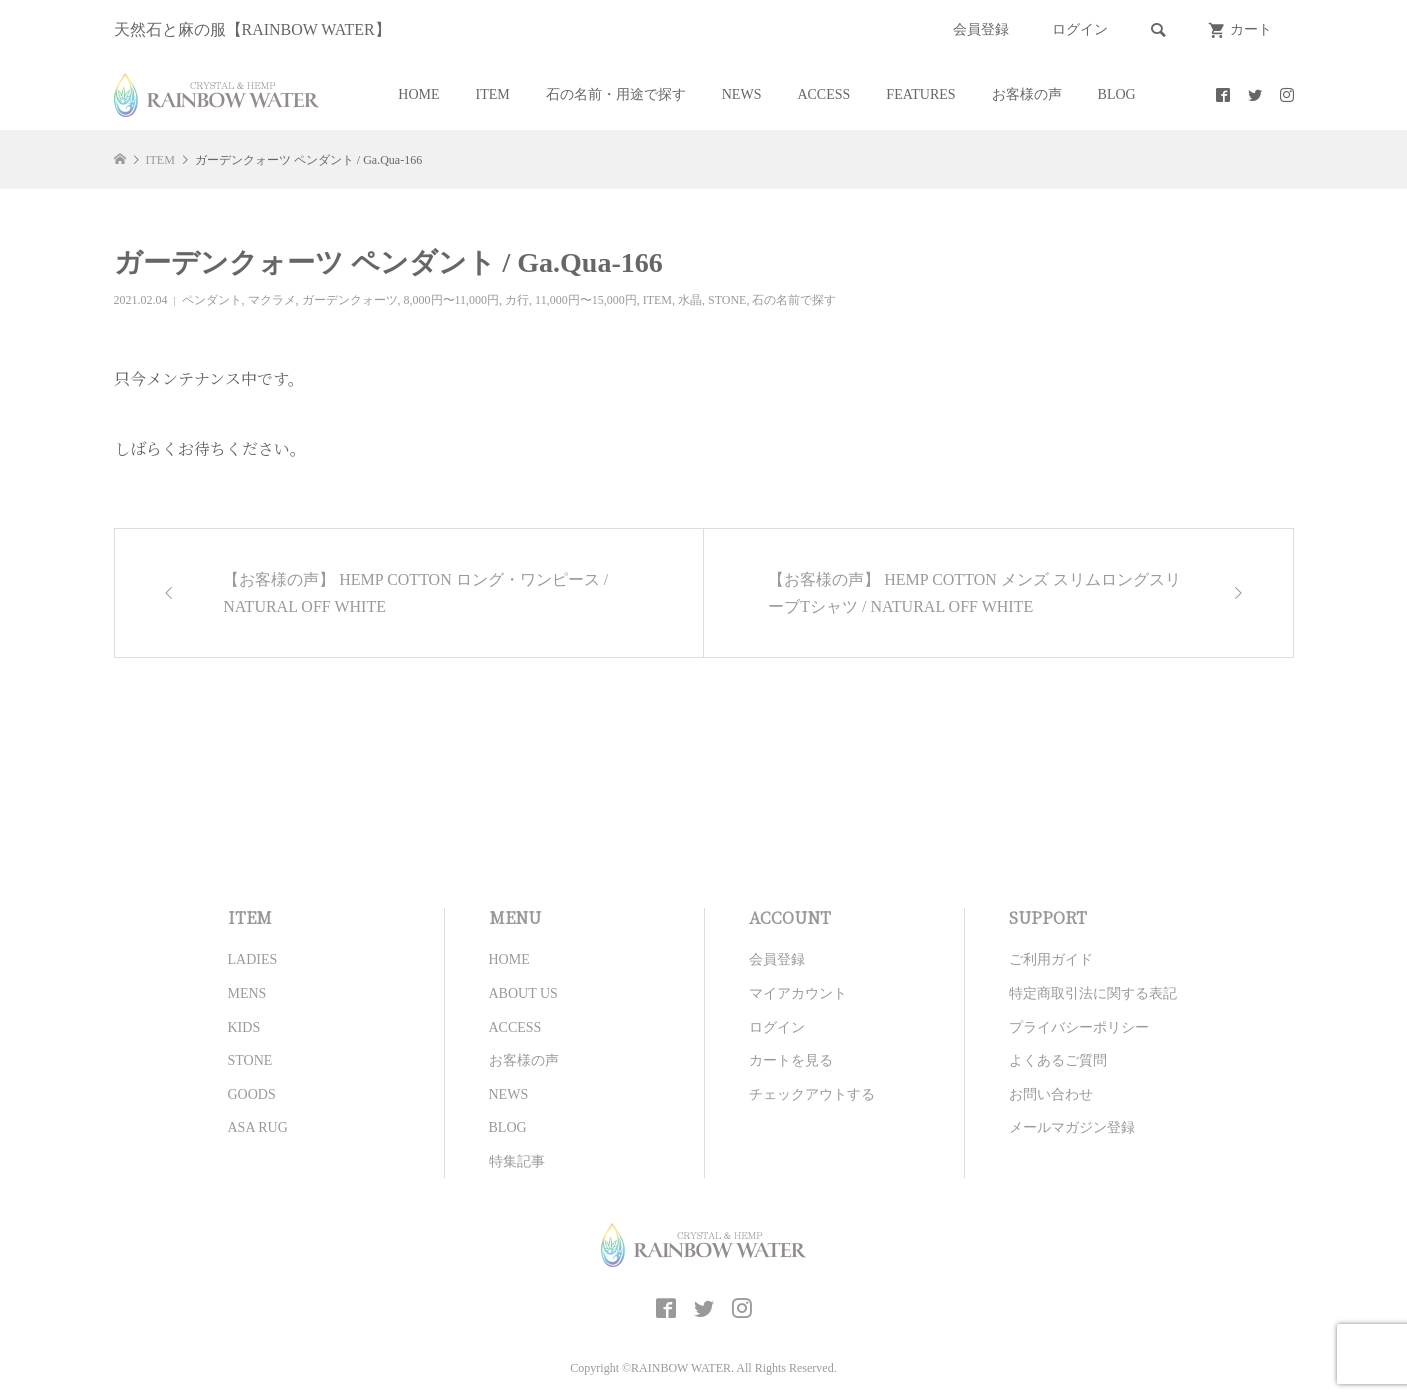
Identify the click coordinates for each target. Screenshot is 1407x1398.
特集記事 (517, 1161)
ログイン (1080, 29)
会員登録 (981, 29)
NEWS (742, 94)
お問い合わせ (1051, 1094)
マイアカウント (798, 993)
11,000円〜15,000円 (586, 300)
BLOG (1117, 94)
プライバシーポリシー (1079, 1027)
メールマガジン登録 (1072, 1127)
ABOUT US (523, 993)
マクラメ (272, 300)
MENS (247, 993)
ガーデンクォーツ (350, 300)
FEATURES (920, 94)
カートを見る (791, 1060)
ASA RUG (258, 1127)
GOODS (252, 1094)
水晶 (690, 300)
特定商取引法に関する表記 (1093, 993)
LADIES (253, 959)
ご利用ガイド (1051, 959)
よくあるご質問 (1058, 1060)
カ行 (517, 300)
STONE (727, 300)
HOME (418, 94)
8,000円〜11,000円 (452, 300)
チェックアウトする (812, 1094)
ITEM (493, 94)
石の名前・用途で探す (616, 94)
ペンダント (212, 300)
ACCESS (823, 94)
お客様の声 (1027, 94)
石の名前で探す (794, 300)
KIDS (244, 1027)
